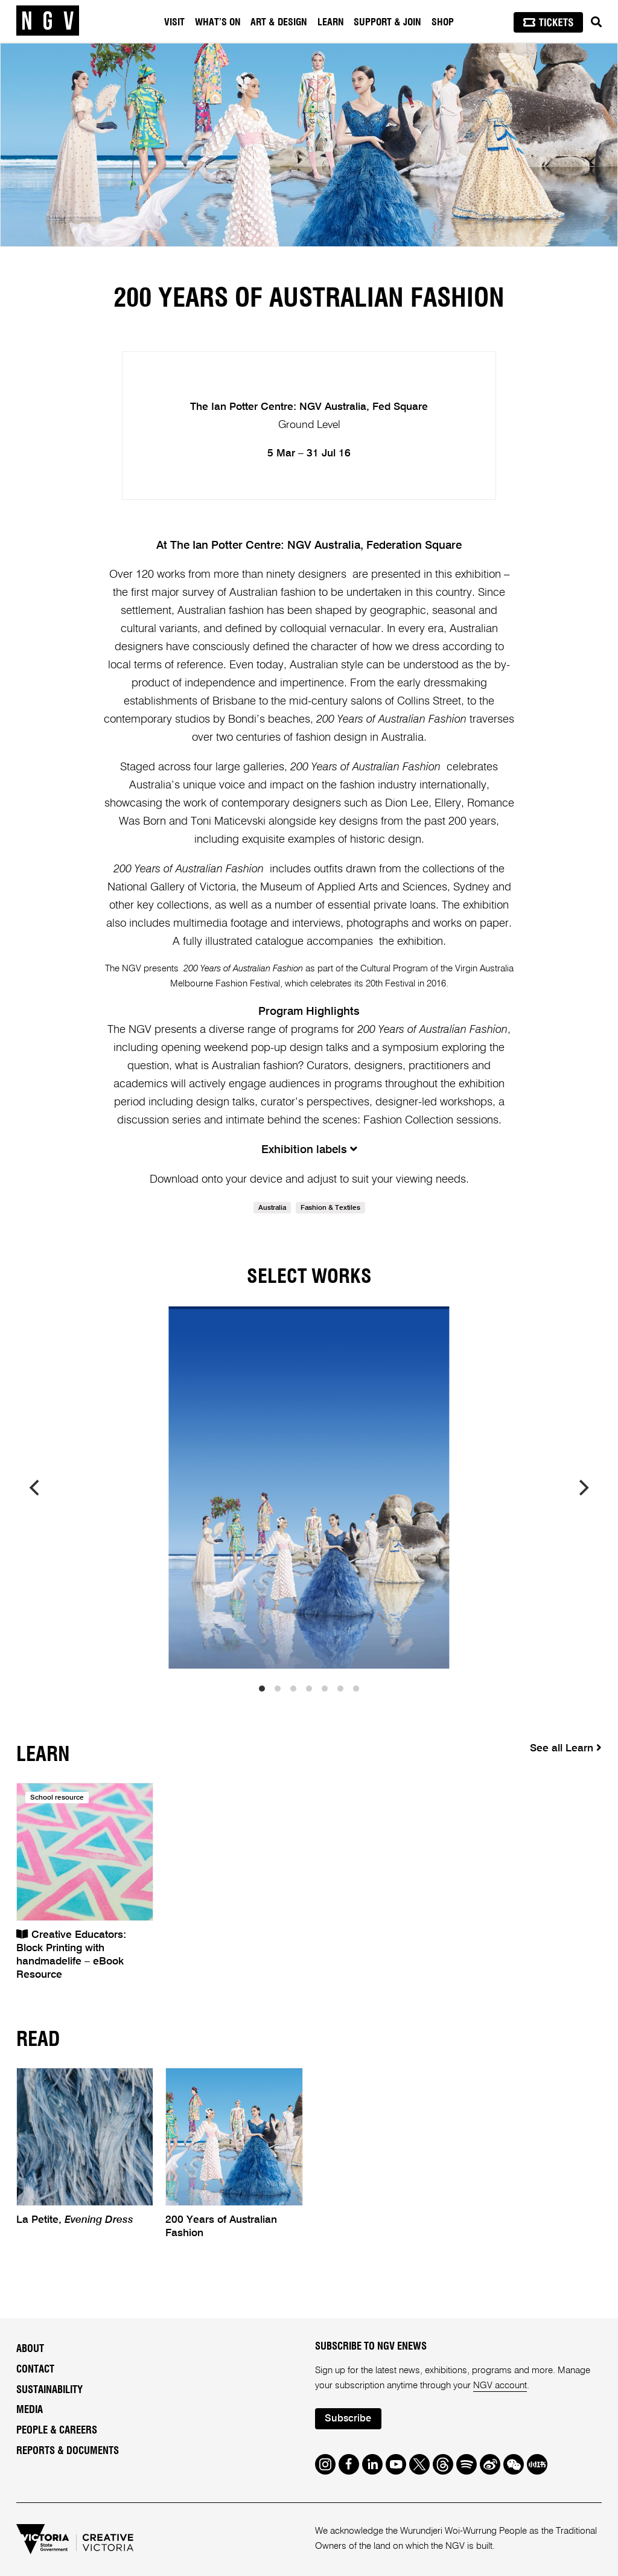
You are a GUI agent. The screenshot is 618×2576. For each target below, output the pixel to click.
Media (29, 2410)
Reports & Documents (67, 2451)
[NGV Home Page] (47, 21)
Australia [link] (272, 1208)
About (30, 2349)
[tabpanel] (309, 145)
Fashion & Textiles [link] (330, 1208)
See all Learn (566, 1748)
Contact (35, 2369)
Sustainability (49, 2390)
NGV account (500, 2385)
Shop (443, 22)
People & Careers (56, 2430)
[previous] (35, 1487)
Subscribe (348, 2419)
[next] (582, 1487)
